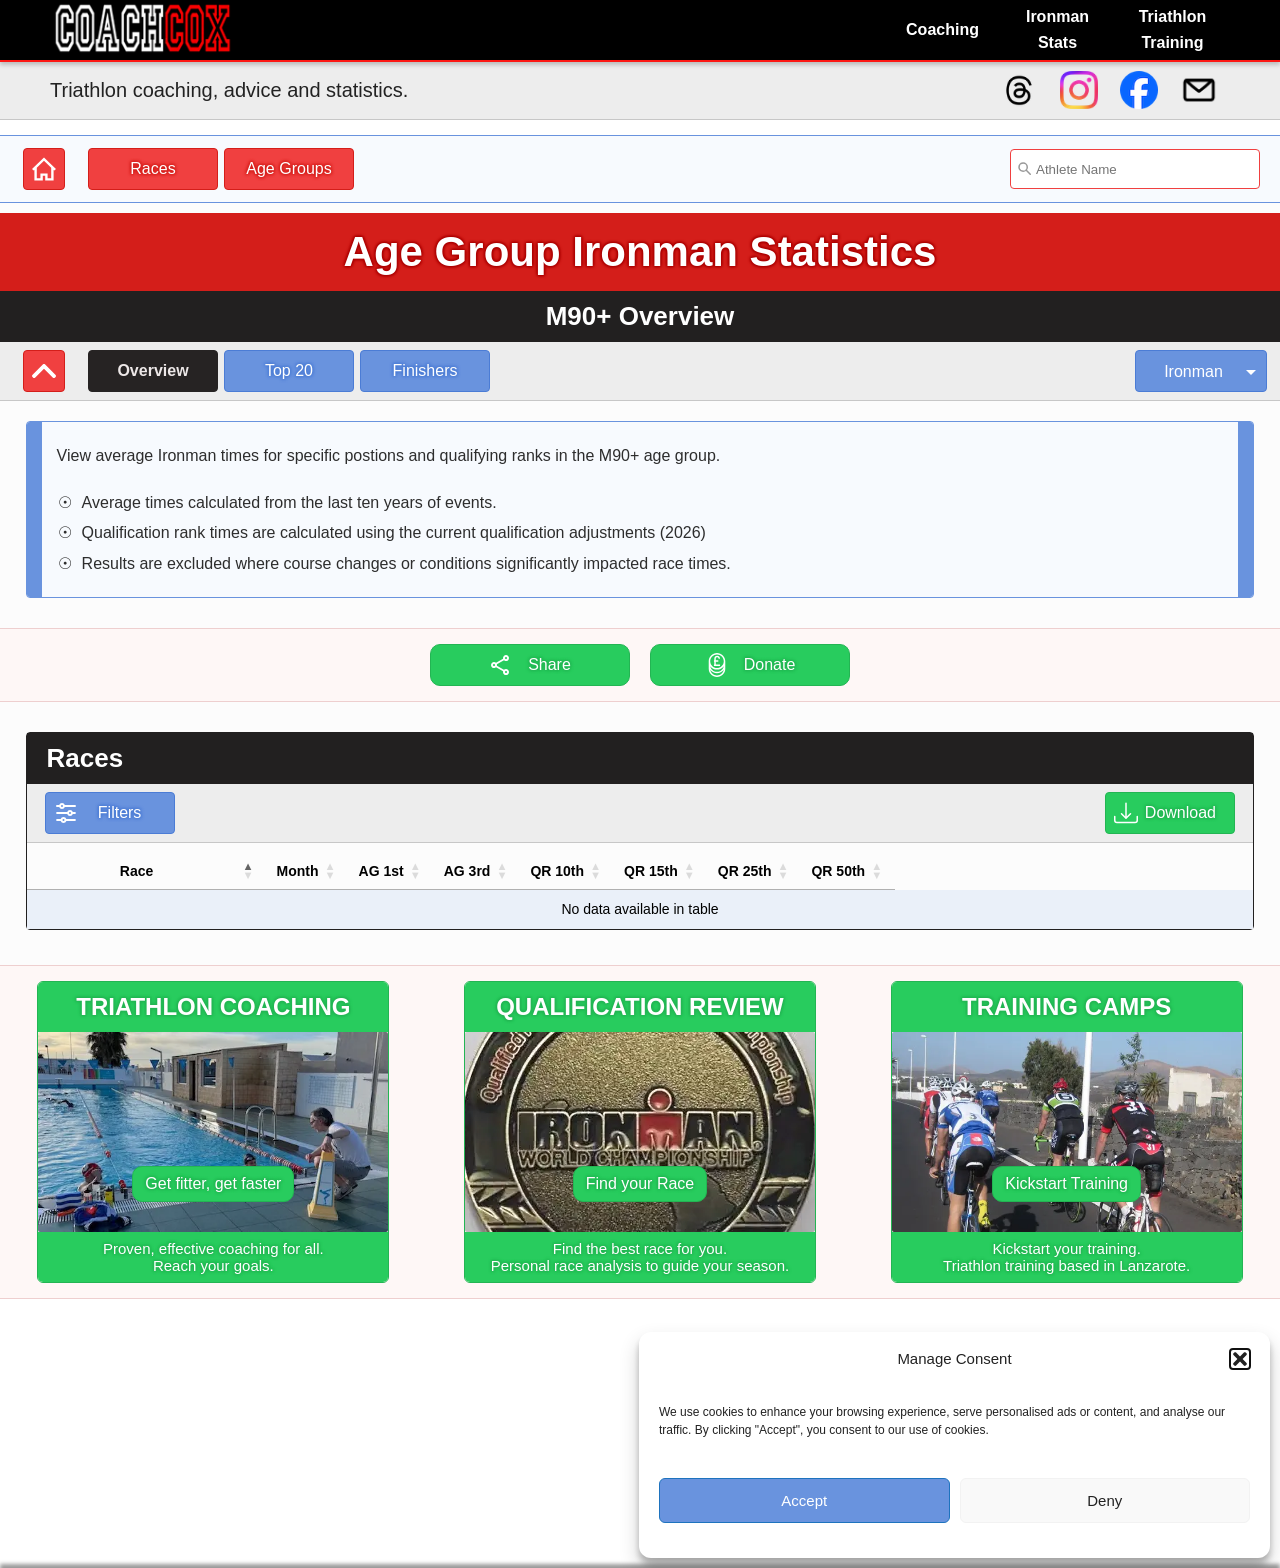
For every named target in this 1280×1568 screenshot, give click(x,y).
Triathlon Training (1173, 29)
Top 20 (289, 370)
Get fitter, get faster (213, 1183)
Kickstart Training (1066, 1183)
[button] (1240, 1359)
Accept (804, 1500)
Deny (1104, 1500)
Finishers (425, 370)
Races (152, 168)
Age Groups (288, 168)
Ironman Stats (1057, 29)
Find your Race (640, 1183)
